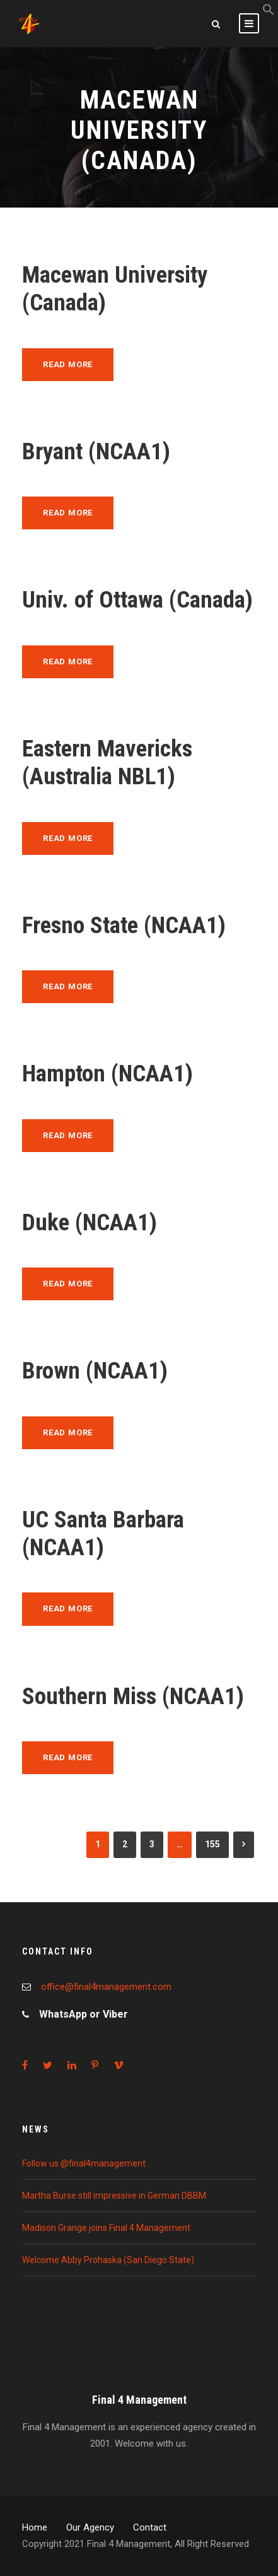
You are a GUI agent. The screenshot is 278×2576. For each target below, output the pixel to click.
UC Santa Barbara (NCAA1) (103, 1533)
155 (212, 1844)
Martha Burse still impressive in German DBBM (114, 2196)
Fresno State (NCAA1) (124, 925)
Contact (149, 2527)
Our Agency (90, 2527)
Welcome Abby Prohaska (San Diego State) (108, 2260)
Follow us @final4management (84, 2163)
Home (34, 2527)
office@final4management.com (106, 1986)
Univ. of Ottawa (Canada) (137, 599)
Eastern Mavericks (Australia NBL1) (107, 762)
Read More (68, 364)
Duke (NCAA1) (89, 1222)
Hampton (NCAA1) (107, 1073)
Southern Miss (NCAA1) (133, 1696)
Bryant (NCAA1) (96, 451)
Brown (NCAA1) (95, 1370)
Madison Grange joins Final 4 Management (106, 2228)
